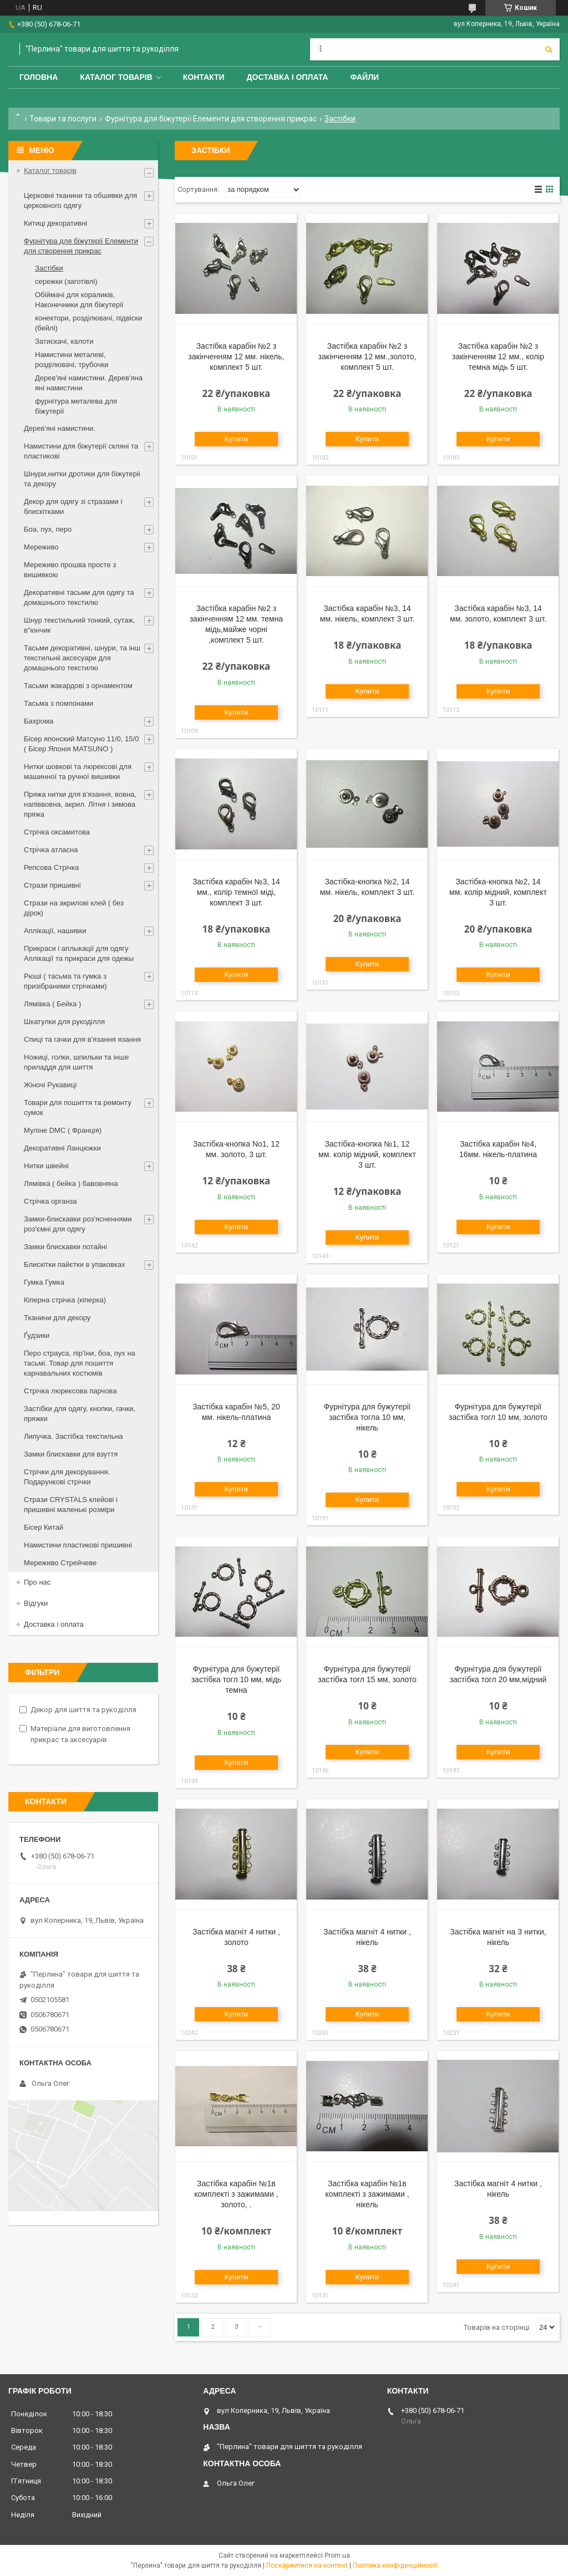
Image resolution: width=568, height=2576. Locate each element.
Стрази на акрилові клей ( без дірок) (74, 908)
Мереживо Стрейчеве (60, 1563)
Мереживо (41, 547)
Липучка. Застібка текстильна (73, 1436)
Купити (236, 439)
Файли (364, 77)
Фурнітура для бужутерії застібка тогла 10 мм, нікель (366, 1417)
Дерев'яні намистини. (59, 428)
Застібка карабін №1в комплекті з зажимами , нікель (367, 2194)
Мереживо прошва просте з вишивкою (70, 570)
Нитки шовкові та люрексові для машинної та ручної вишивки (77, 771)
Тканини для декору (57, 1318)
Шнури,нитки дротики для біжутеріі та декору (82, 479)
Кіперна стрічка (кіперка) (65, 1300)
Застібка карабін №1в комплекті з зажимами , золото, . (236, 2194)
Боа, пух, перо (48, 529)
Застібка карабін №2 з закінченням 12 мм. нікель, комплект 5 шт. (236, 356)
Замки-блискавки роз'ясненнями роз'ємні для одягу (77, 1224)
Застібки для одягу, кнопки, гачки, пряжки (79, 1413)
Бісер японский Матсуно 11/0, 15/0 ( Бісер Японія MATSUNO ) (81, 744)
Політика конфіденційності (395, 2565)
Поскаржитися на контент (307, 2565)
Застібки (49, 268)
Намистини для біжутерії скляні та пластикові (81, 451)
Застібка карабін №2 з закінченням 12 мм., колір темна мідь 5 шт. (498, 356)
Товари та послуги (63, 118)
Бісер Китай (43, 1527)
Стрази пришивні (52, 885)
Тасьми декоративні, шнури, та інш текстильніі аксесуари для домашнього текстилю (82, 658)
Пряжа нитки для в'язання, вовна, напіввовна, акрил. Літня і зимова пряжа (80, 804)
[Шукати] (548, 49)
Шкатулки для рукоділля (64, 1021)
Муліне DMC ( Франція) (63, 1130)
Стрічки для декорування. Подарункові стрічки (67, 1477)
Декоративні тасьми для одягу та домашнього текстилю (79, 597)
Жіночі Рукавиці (50, 1085)
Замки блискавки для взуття (71, 1454)
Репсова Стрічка (51, 867)
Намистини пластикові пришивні (78, 1545)
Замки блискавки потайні (65, 1247)
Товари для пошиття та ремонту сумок (77, 1107)
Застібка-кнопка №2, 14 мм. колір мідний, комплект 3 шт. (498, 892)
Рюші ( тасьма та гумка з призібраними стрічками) (65, 981)
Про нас (37, 1582)
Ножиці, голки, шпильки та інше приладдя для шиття (76, 1062)
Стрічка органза (50, 1201)
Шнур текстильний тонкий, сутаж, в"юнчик (79, 625)
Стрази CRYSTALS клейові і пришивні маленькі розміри (71, 1504)
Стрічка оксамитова (57, 832)
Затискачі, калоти (64, 341)
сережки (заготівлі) (66, 281)
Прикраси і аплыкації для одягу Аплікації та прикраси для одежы (79, 953)
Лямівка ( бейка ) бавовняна (71, 1183)
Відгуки (36, 1603)
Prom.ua (337, 2555)
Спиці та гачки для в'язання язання (82, 1039)
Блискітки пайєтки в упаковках (74, 1264)
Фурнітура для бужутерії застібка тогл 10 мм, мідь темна (236, 1679)
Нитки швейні (46, 1166)
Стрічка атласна (51, 850)
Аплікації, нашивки (55, 930)
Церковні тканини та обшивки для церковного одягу (80, 200)
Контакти (204, 77)
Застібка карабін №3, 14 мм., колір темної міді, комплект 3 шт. (236, 892)
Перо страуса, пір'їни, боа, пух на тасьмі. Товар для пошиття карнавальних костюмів (79, 1363)
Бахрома (38, 721)
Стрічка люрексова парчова (70, 1391)
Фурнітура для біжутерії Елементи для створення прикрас (211, 118)
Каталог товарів (116, 77)
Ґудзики (36, 1335)
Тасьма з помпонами (58, 703)
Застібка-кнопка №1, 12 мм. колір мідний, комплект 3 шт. (367, 1154)
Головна (38, 77)
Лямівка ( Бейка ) (52, 1004)
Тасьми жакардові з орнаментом (78, 685)
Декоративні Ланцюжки (62, 1148)
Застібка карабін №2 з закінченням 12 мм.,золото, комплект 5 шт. (367, 356)
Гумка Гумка (44, 1282)
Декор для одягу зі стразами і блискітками (73, 506)
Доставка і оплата (287, 77)
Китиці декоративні (55, 223)
